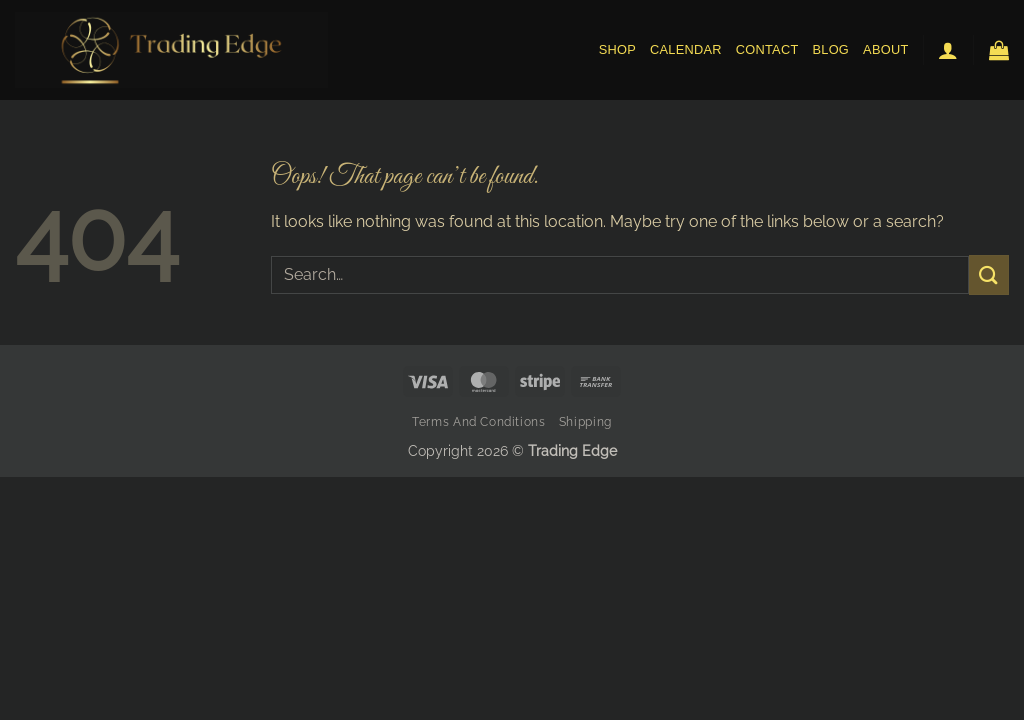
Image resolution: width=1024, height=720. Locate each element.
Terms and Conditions (478, 421)
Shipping (585, 421)
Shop (617, 49)
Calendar (686, 49)
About (885, 49)
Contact (767, 49)
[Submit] (989, 274)
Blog (831, 49)
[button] (948, 50)
